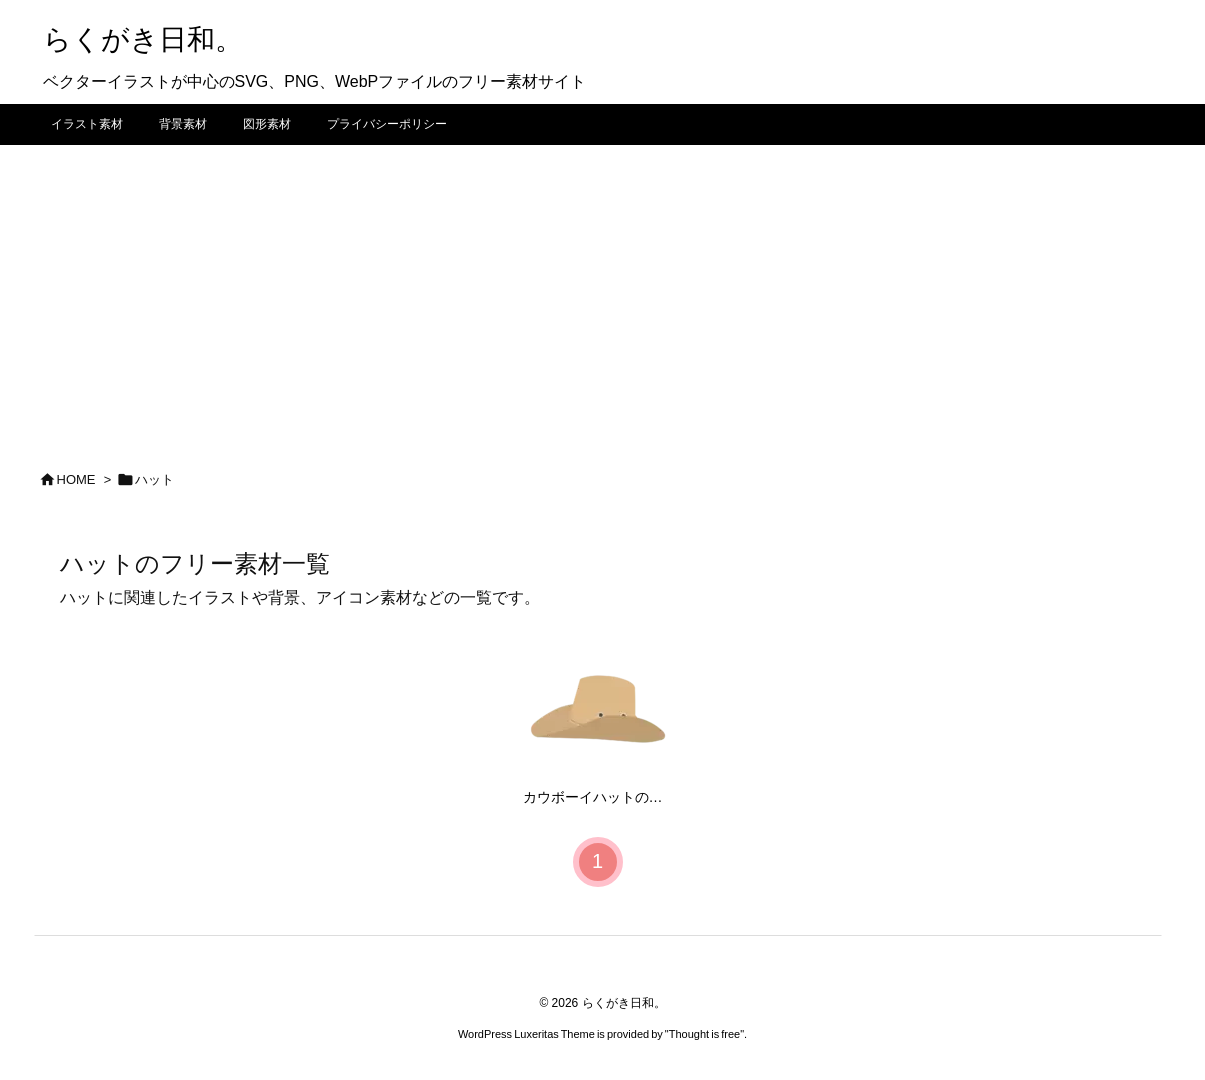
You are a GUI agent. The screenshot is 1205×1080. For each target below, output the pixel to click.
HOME (76, 479)
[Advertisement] (603, 295)
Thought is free (704, 1034)
